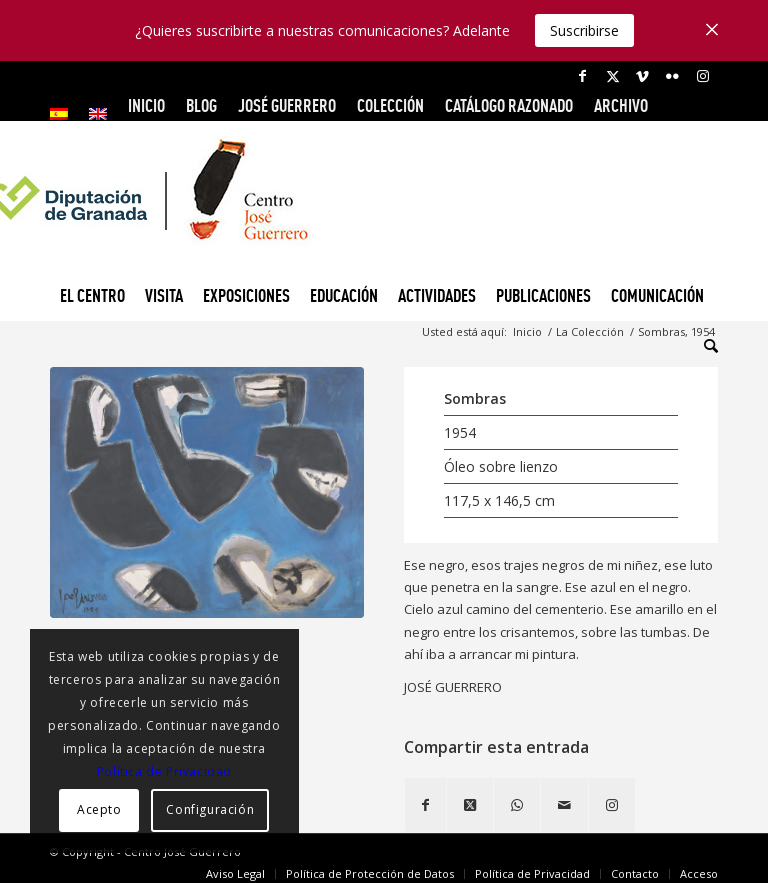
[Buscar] (706, 346)
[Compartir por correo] (564, 805)
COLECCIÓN (390, 105)
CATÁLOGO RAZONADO (509, 105)
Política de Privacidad (164, 771)
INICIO (146, 105)
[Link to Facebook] (582, 76)
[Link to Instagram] (703, 76)
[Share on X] (470, 805)
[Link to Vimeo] (642, 76)
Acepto (99, 809)
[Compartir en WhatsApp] (517, 805)
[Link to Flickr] (672, 76)
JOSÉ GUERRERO (287, 105)
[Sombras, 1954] (207, 492)
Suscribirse (584, 30)
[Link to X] (612, 76)
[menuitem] (64, 114)
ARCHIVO (621, 105)
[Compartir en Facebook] (425, 805)
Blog (201, 105)
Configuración (210, 809)
